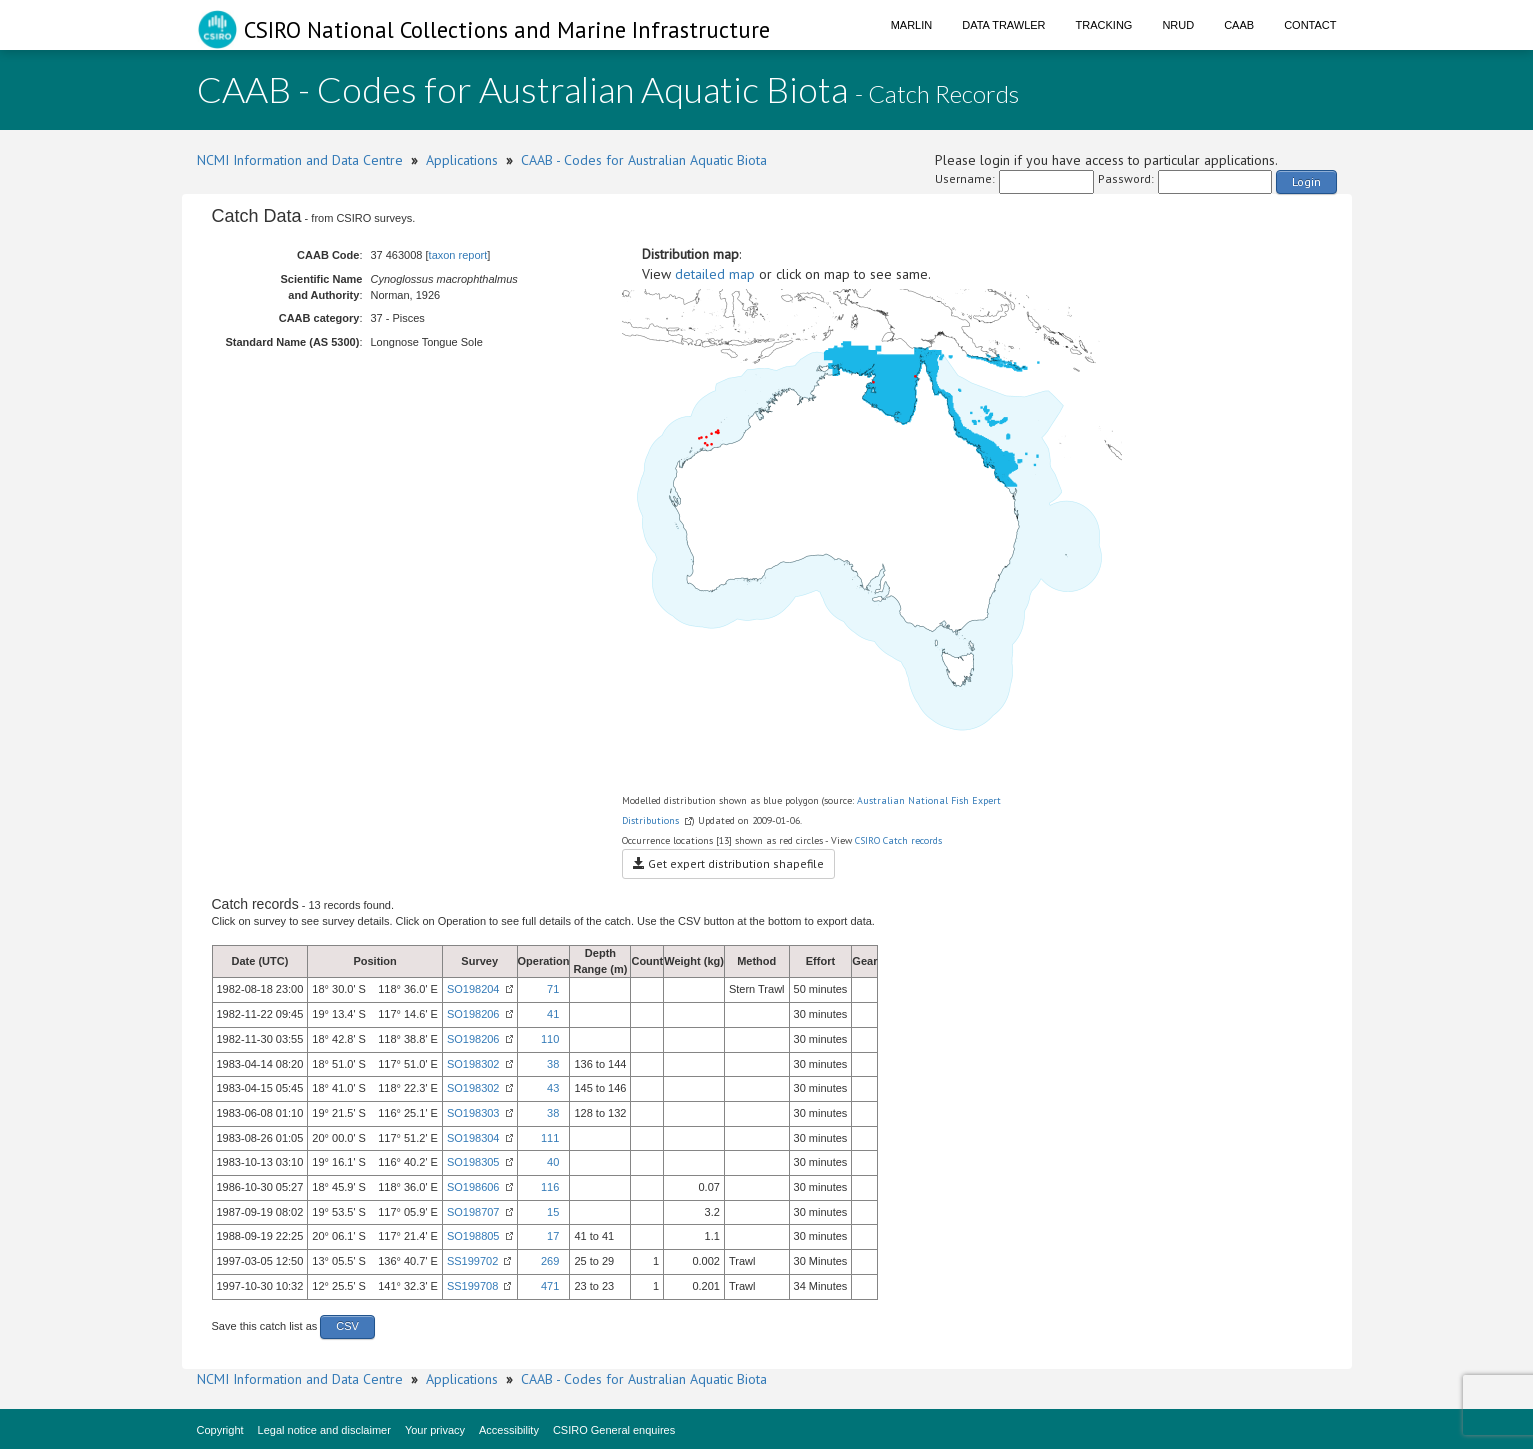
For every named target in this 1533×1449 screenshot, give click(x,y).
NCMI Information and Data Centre (300, 160)
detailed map (715, 274)
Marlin (912, 25)
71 (553, 989)
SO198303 (473, 1113)
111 (550, 1138)
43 (553, 1088)
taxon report (458, 255)
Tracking (1104, 25)
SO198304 (473, 1138)
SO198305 (473, 1162)
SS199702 (472, 1261)
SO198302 (473, 1064)
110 (550, 1039)
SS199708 (472, 1286)
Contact (1310, 25)
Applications (462, 160)
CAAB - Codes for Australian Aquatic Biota (644, 160)
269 (550, 1261)
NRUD (1178, 25)
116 (550, 1187)
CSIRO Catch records (898, 840)
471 (550, 1286)
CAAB (1239, 25)
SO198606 (473, 1187)
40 (553, 1162)
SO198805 (473, 1236)
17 (553, 1236)
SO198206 (473, 1014)
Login (1306, 181)
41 (553, 1014)
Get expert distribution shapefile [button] (728, 863)
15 (553, 1212)
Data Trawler (1003, 25)
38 (553, 1064)
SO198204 (473, 989)
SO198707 (473, 1212)
